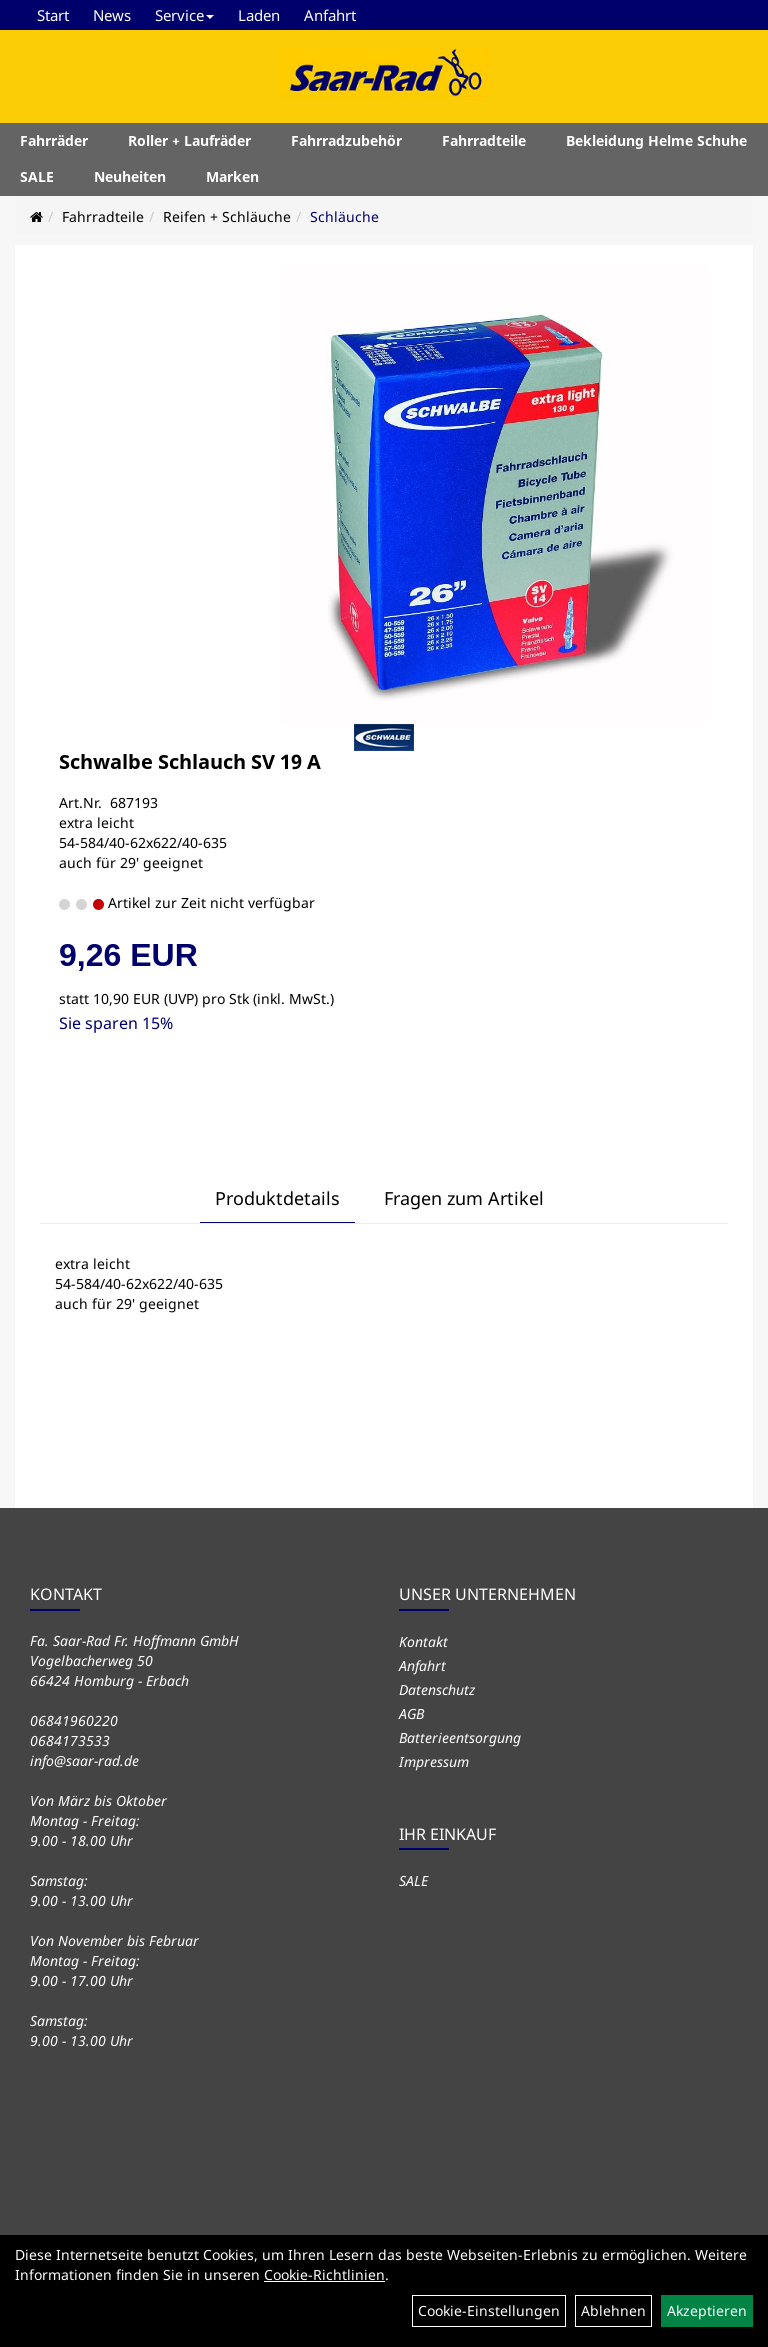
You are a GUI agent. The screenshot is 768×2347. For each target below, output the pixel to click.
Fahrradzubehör (346, 143)
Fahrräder (54, 143)
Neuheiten (130, 179)
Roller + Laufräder (189, 143)
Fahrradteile (484, 143)
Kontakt (423, 1641)
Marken (232, 179)
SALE (37, 179)
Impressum (434, 1761)
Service (184, 15)
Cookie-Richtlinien (324, 2274)
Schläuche (344, 216)
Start (53, 15)
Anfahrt (330, 15)
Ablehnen (613, 2310)
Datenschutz (437, 1689)
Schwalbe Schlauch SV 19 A (190, 761)
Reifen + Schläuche (227, 216)
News (112, 15)
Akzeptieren (707, 2310)
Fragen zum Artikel (464, 1198)
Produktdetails (277, 1198)
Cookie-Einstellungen (489, 2310)
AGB (411, 1713)
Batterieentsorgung (460, 1737)
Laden (259, 15)
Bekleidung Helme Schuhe (656, 143)
